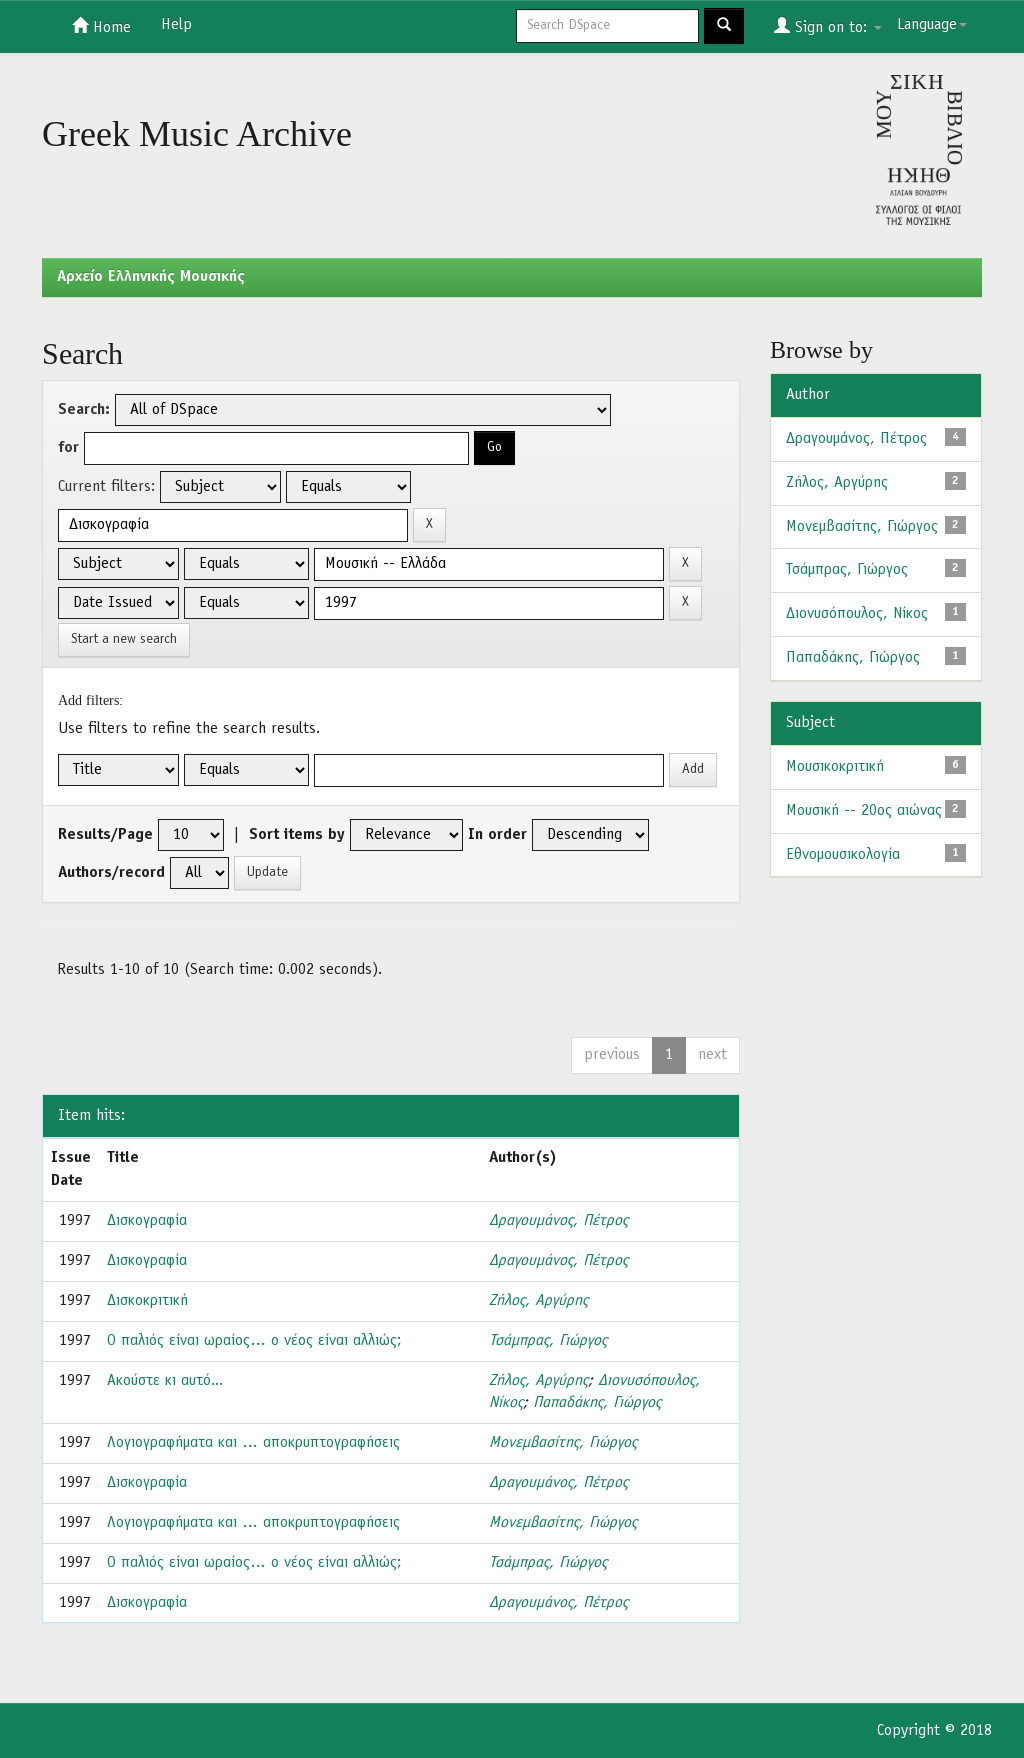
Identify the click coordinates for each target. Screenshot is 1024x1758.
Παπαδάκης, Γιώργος (597, 1403)
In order (497, 835)
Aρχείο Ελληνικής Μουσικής (151, 277)
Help (176, 25)
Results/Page (105, 835)
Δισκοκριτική (147, 1301)
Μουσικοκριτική (835, 767)
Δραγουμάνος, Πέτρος (558, 1221)
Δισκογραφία (147, 1221)
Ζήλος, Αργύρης (538, 1301)
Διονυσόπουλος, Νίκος (857, 614)
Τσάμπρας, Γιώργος (548, 1341)
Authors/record (111, 873)
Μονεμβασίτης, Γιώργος (563, 1443)
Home (101, 26)
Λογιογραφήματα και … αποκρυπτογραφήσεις (253, 1443)
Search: (84, 410)
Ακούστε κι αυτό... (165, 1381)
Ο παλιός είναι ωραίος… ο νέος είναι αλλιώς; (254, 1341)
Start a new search (124, 639)
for (68, 448)
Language (932, 25)
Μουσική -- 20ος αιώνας (864, 811)
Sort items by (297, 835)
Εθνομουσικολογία (843, 855)
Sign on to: (828, 26)
